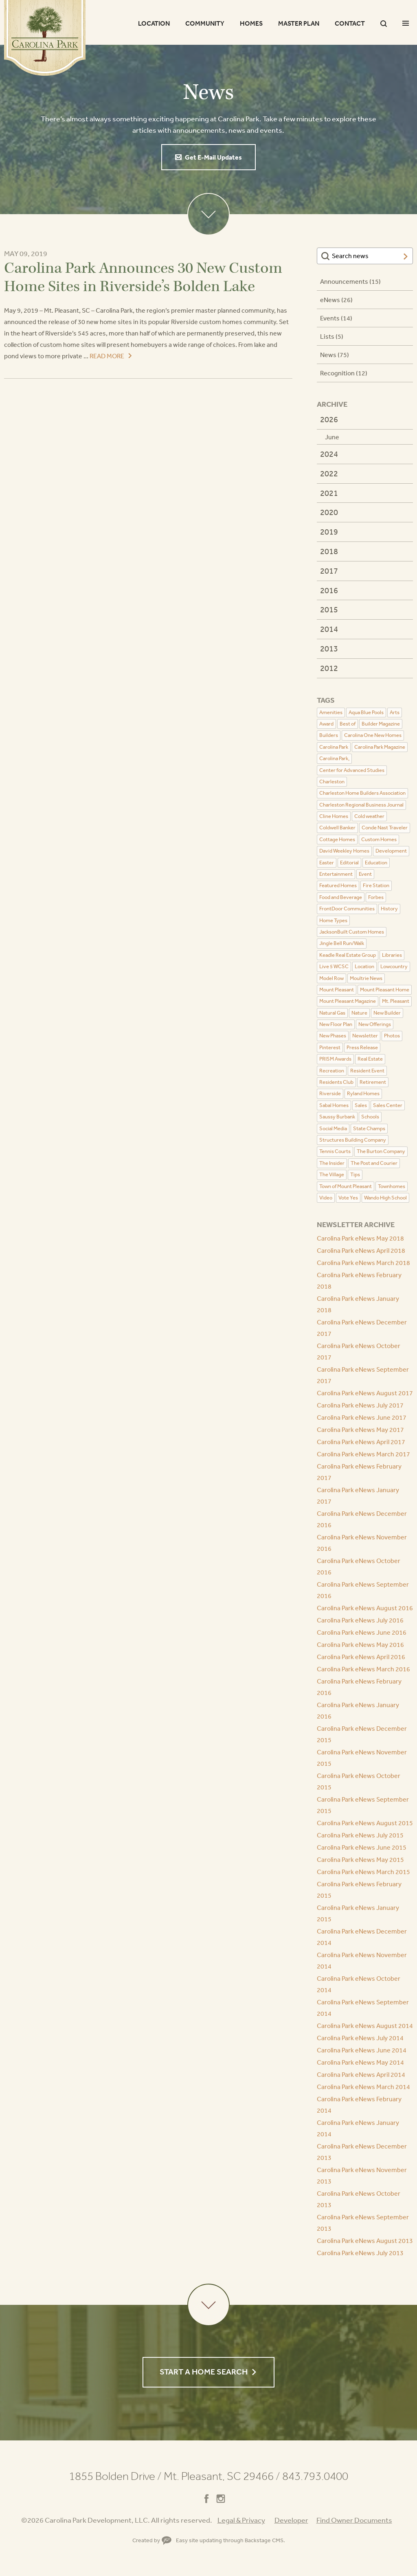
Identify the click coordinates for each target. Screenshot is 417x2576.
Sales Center (387, 1105)
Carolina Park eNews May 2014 (360, 2062)
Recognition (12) (343, 373)
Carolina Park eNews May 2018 (360, 1238)
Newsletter (365, 1035)
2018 (329, 551)
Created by (151, 2540)
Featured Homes (338, 885)
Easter (326, 862)
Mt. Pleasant (395, 1001)
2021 (329, 493)
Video (325, 1197)
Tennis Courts (335, 1151)
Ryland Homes (363, 1093)
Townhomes (391, 1186)
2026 (329, 419)
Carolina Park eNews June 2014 (361, 2050)
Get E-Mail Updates (213, 157)
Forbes (376, 897)
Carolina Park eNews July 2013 (360, 2253)
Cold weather (369, 816)
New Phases (332, 1035)
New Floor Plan (335, 1024)
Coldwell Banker (337, 827)
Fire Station (376, 885)
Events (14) (336, 318)
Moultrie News (366, 978)
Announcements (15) (350, 281)
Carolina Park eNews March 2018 (363, 1262)
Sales (361, 1105)
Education (376, 862)
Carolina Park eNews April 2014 (361, 2074)
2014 (329, 629)
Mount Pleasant (336, 989)
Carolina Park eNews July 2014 (360, 2038)
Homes (251, 23)
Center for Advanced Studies (351, 770)
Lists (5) (331, 336)
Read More (107, 356)
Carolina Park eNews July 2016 (360, 1620)
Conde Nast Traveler (385, 827)
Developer (291, 2519)
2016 (329, 590)
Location (154, 23)
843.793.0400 (315, 2476)
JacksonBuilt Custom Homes (351, 931)
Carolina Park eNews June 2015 (361, 1847)
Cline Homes (333, 816)
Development (391, 850)
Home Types (333, 920)
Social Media (333, 1128)
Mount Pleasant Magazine (347, 1001)
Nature (359, 1012)
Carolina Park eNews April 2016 (361, 1657)
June (332, 437)
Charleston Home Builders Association (362, 792)
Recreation (331, 1070)
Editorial (349, 862)
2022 (329, 473)
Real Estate (370, 1058)
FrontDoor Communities (347, 908)
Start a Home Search (204, 2372)
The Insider (332, 1163)
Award (326, 723)
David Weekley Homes (344, 850)
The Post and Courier (374, 1163)
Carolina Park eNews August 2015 (365, 1823)
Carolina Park (45, 38)
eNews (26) (336, 300)
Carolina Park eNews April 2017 (361, 1442)
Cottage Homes (337, 839)
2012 (329, 668)
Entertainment (336, 873)
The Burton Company (381, 1151)
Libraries (392, 954)
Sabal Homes (334, 1105)
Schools (370, 1116)
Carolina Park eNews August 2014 (365, 2025)
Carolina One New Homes (373, 735)
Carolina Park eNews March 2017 (363, 1454)
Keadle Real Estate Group (347, 954)
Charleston (332, 781)
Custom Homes (379, 839)
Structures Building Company (352, 1139)
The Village (331, 1174)
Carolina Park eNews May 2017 (360, 1429)
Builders (328, 735)
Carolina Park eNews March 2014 (363, 2087)
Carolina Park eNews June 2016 (361, 1632)
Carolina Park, (334, 758)
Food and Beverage (340, 897)
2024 (329, 453)
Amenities (330, 712)
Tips (355, 1174)
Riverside (330, 1093)
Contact (350, 23)
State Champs (369, 1128)
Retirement (373, 1082)
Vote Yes (348, 1197)
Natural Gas (332, 1012)
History (389, 908)
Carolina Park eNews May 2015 (360, 1859)
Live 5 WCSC (334, 966)
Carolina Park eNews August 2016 (365, 1608)
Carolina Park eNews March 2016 (363, 1669)
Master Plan (298, 23)
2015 (329, 609)
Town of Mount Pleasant (345, 1186)
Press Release (362, 1047)
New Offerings (374, 1024)
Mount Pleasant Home (384, 989)
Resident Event (367, 1070)
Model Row (331, 978)
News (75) (334, 355)
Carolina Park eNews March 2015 (363, 1872)
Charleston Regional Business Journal (361, 804)
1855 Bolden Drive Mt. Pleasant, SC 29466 (174, 2476)
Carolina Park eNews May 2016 (360, 1644)
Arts (394, 712)
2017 (329, 570)
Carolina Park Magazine (379, 746)
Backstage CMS (264, 2540)
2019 (329, 531)
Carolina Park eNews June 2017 (361, 1417)
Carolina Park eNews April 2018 (361, 1250)
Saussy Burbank (337, 1116)
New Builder (387, 1012)
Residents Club (336, 1082)
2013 (329, 648)
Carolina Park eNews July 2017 (360, 1405)
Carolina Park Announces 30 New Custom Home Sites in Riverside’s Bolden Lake (143, 277)
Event (365, 873)
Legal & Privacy (241, 2519)
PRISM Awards (335, 1058)
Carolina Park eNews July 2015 (360, 1835)
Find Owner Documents (354, 2519)
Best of (348, 723)
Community (204, 23)
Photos (392, 1035)
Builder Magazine (381, 723)
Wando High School (385, 1197)
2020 (329, 512)
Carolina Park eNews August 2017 (365, 1393)
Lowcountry (394, 966)
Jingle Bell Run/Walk (341, 943)
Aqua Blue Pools (366, 712)
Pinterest (329, 1047)
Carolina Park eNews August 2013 (365, 2240)
